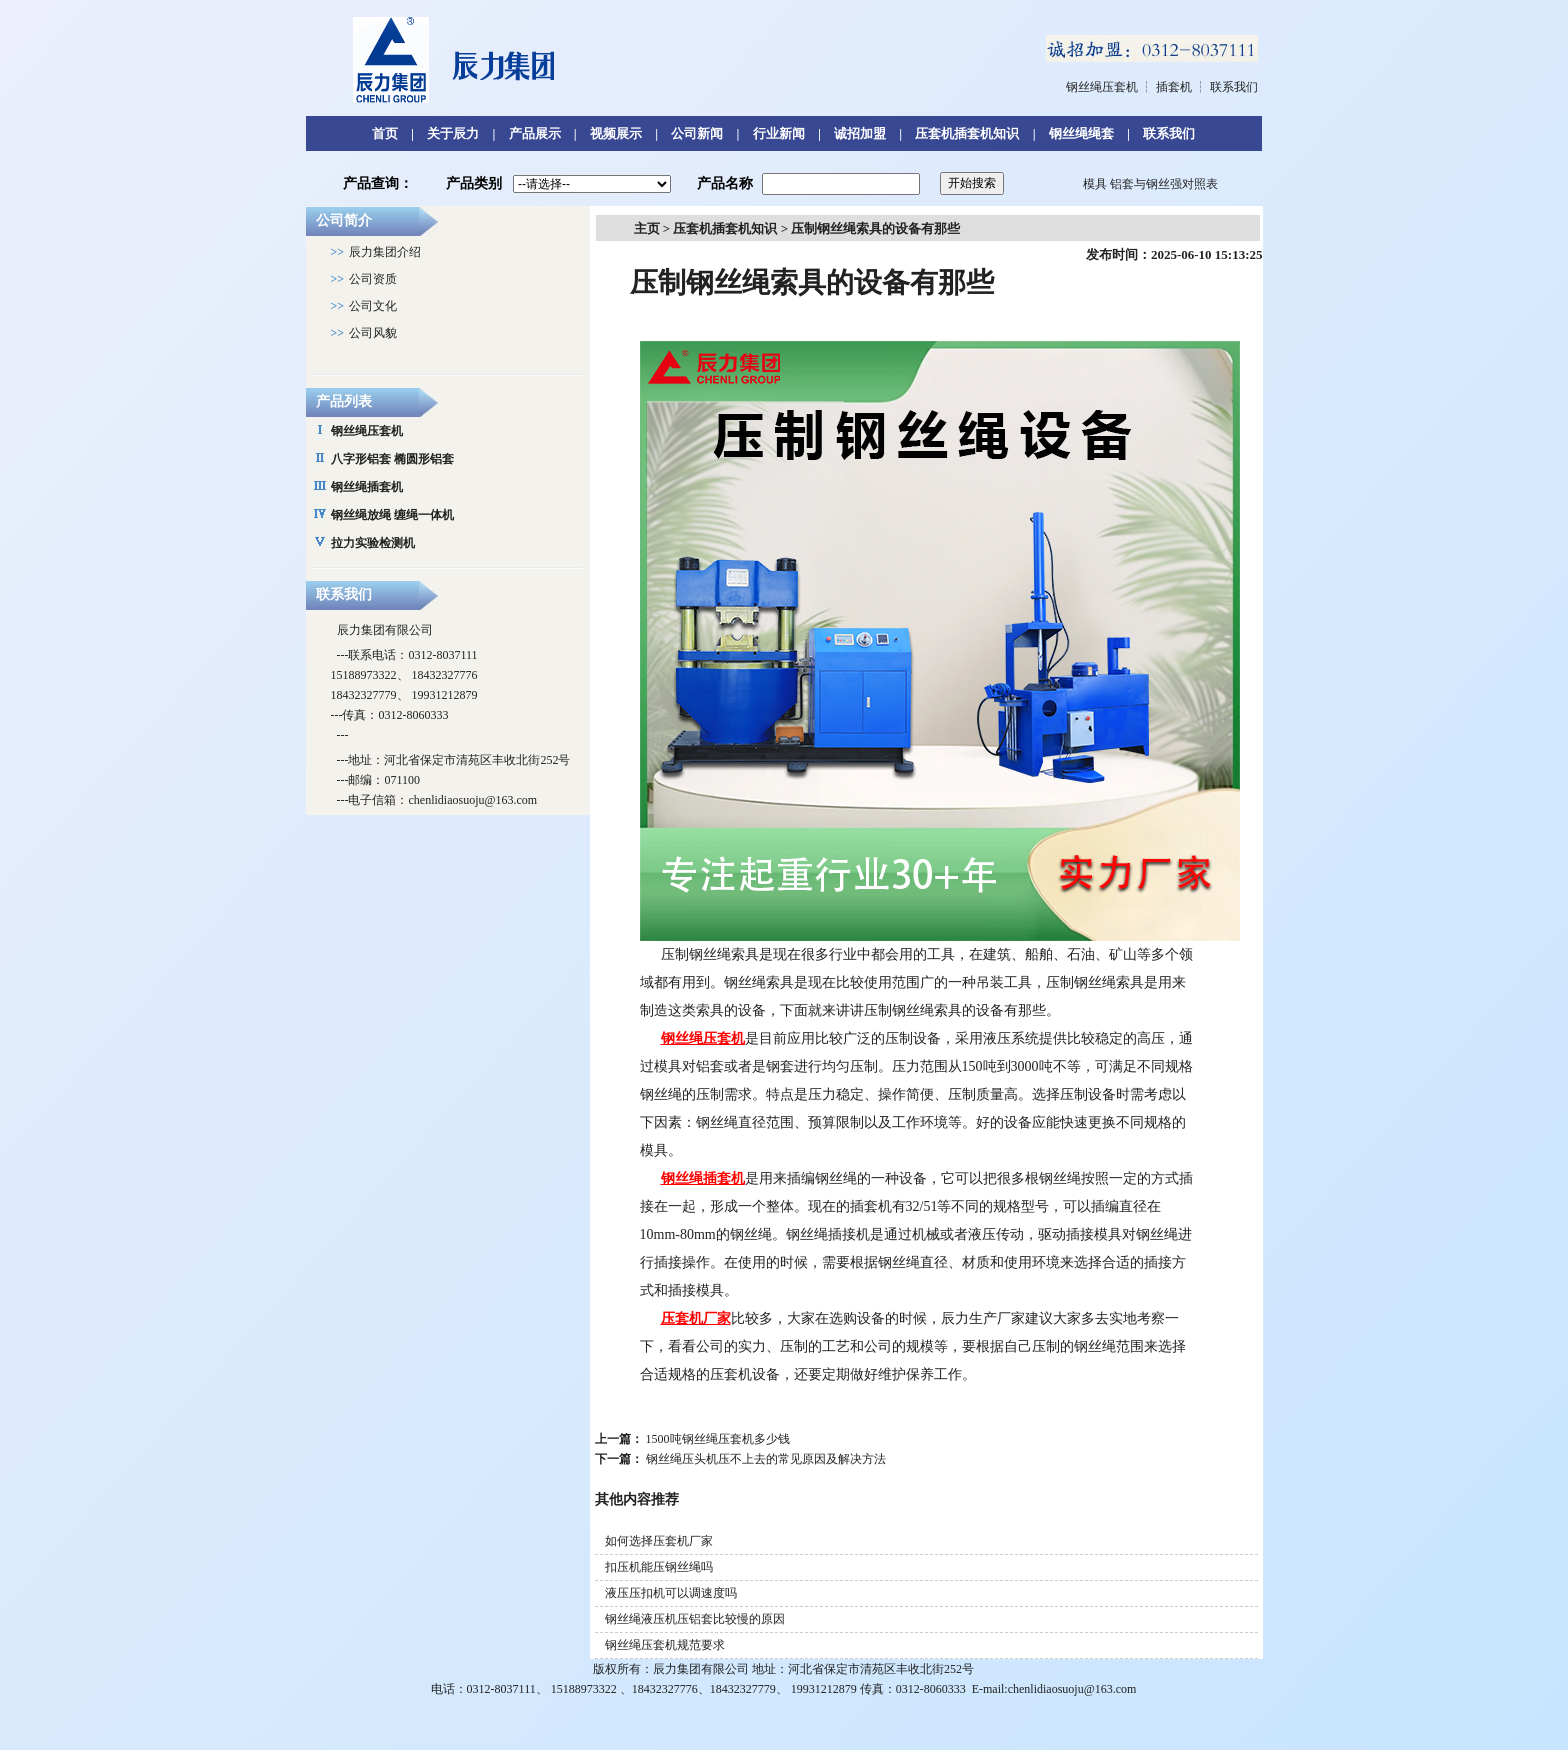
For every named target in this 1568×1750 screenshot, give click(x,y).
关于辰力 (453, 133)
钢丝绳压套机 (1102, 87)
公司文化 (373, 306)
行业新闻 (779, 133)
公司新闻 (697, 133)
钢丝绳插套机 (367, 487)
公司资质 (373, 279)
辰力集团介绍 (385, 252)
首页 (385, 133)
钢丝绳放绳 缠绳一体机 (392, 515)
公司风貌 (373, 333)
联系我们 (1234, 87)
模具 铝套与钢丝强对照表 (1150, 184)
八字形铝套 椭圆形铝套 (392, 459)
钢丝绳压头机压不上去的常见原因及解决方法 (766, 1459)
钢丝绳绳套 (1081, 133)
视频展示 (616, 133)
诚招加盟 (860, 133)
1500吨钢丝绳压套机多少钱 (718, 1439)
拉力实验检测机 (373, 543)
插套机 (1174, 87)
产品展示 (535, 133)
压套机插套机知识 (967, 133)
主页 (647, 228)
